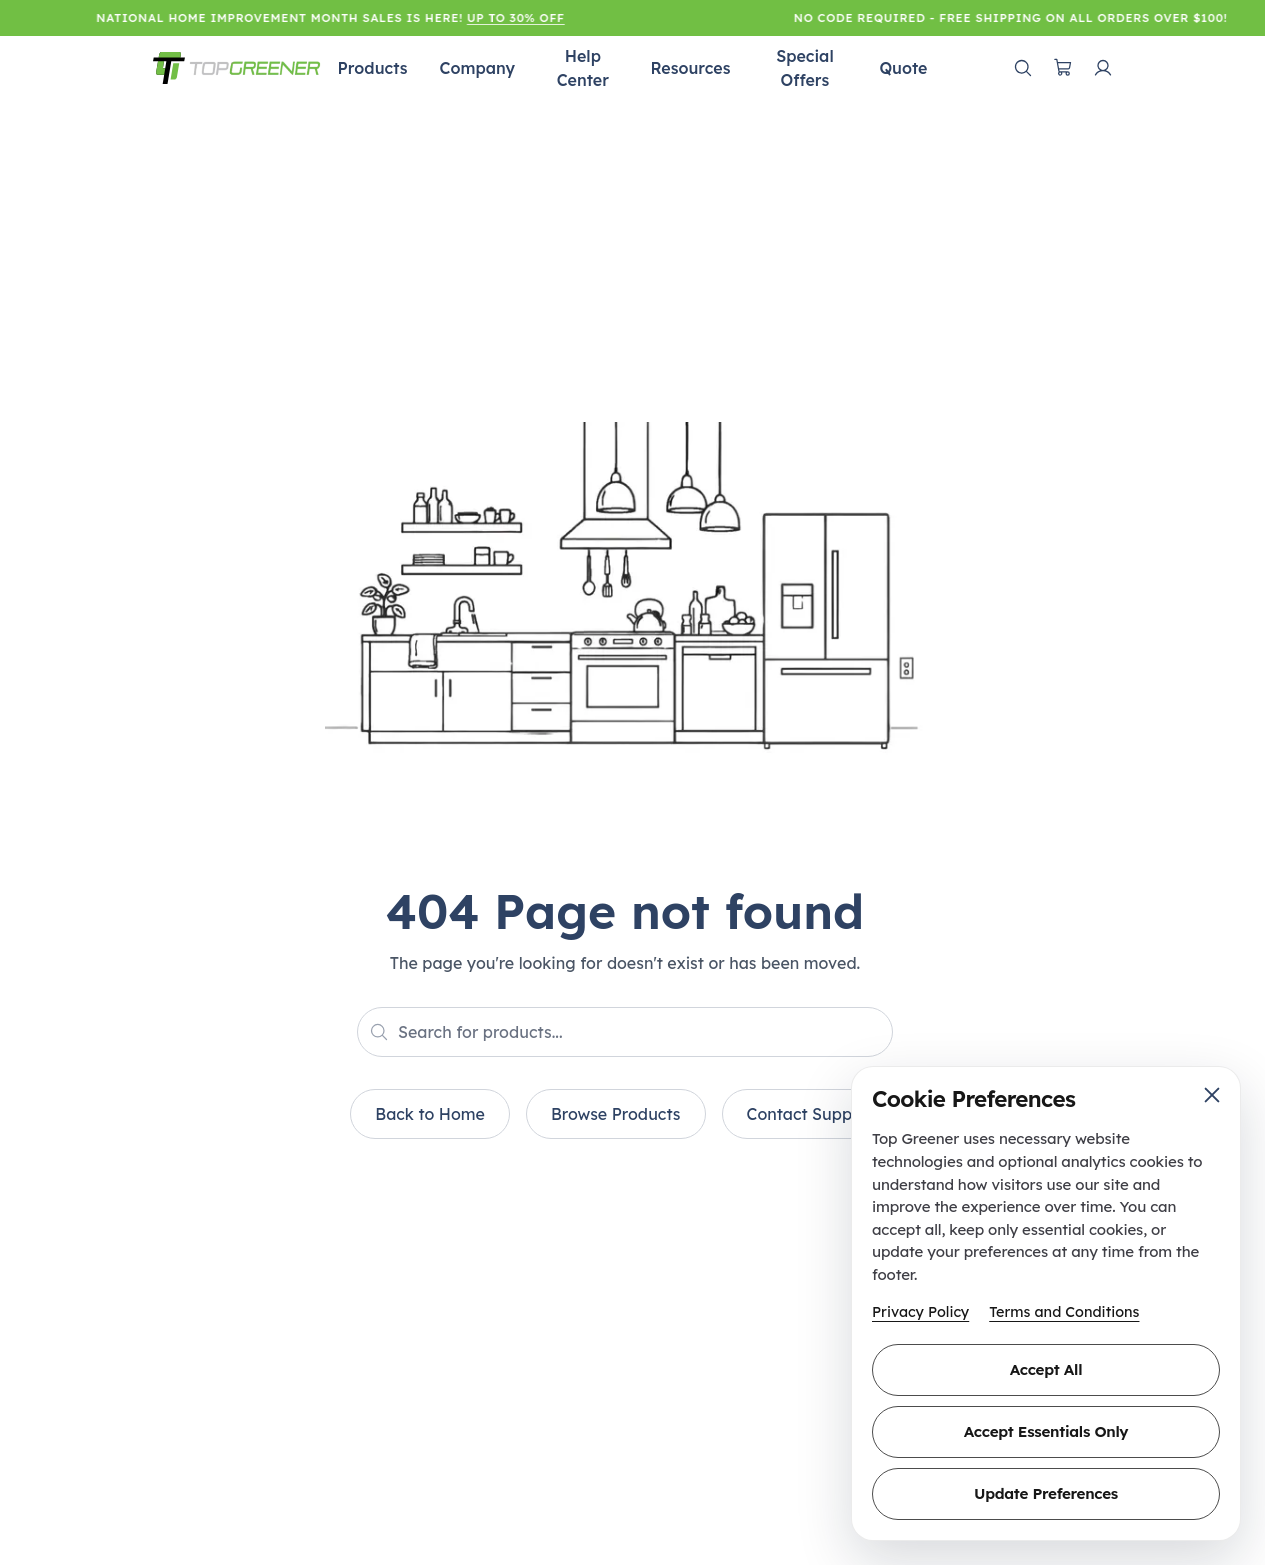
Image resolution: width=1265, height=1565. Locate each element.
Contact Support (811, 1114)
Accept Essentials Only (1046, 1431)
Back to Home (430, 1114)
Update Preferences (1046, 1493)
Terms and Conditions (1064, 1312)
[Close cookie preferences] (1212, 1095)
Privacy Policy (920, 1312)
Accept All (1046, 1369)
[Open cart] (1063, 68)
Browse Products (616, 1114)
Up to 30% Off (519, 17)
